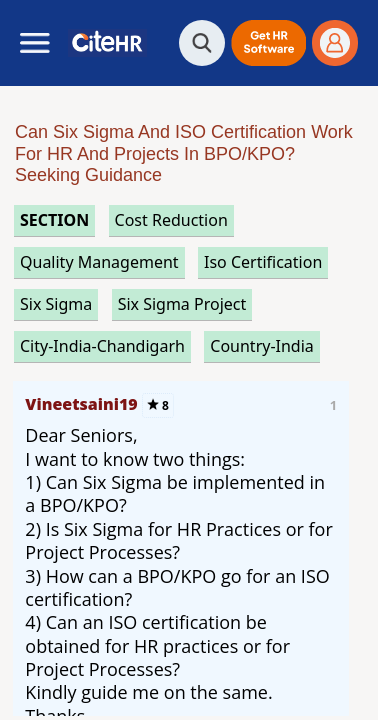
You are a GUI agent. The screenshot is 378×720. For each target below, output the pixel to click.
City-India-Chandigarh (102, 346)
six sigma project (182, 304)
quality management (99, 262)
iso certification (263, 262)
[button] (268, 43)
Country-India (262, 346)
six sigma (56, 304)
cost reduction (171, 220)
